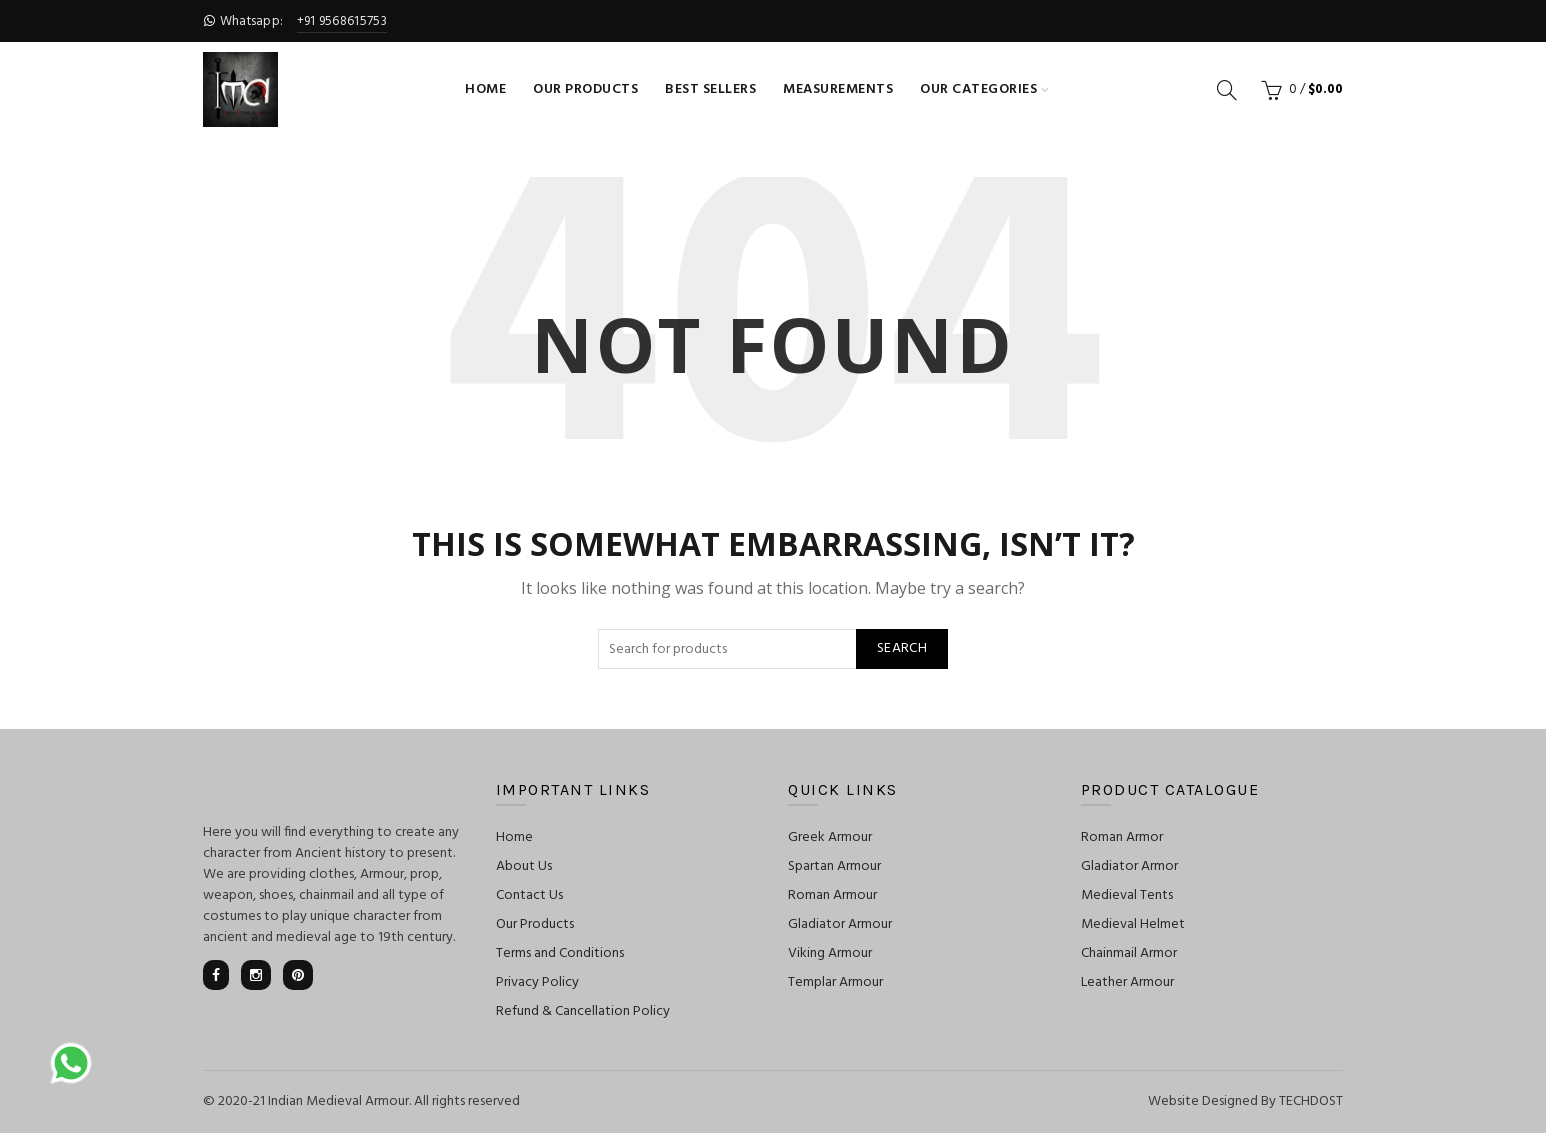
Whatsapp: (295, 21)
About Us (524, 866)
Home (485, 89)
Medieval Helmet (1133, 924)
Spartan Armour (834, 866)
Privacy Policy (537, 982)
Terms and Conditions (560, 953)
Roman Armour (832, 895)
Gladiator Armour (840, 924)
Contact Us (529, 895)
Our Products (585, 89)
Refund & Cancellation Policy (583, 1011)
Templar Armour (835, 982)
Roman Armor (1122, 837)
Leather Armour (1127, 982)
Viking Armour (830, 953)
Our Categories (978, 89)
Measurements (838, 89)
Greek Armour (830, 837)
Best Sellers (710, 89)
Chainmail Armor (1129, 953)
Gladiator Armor (1129, 866)
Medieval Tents (1127, 895)
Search (902, 648)
